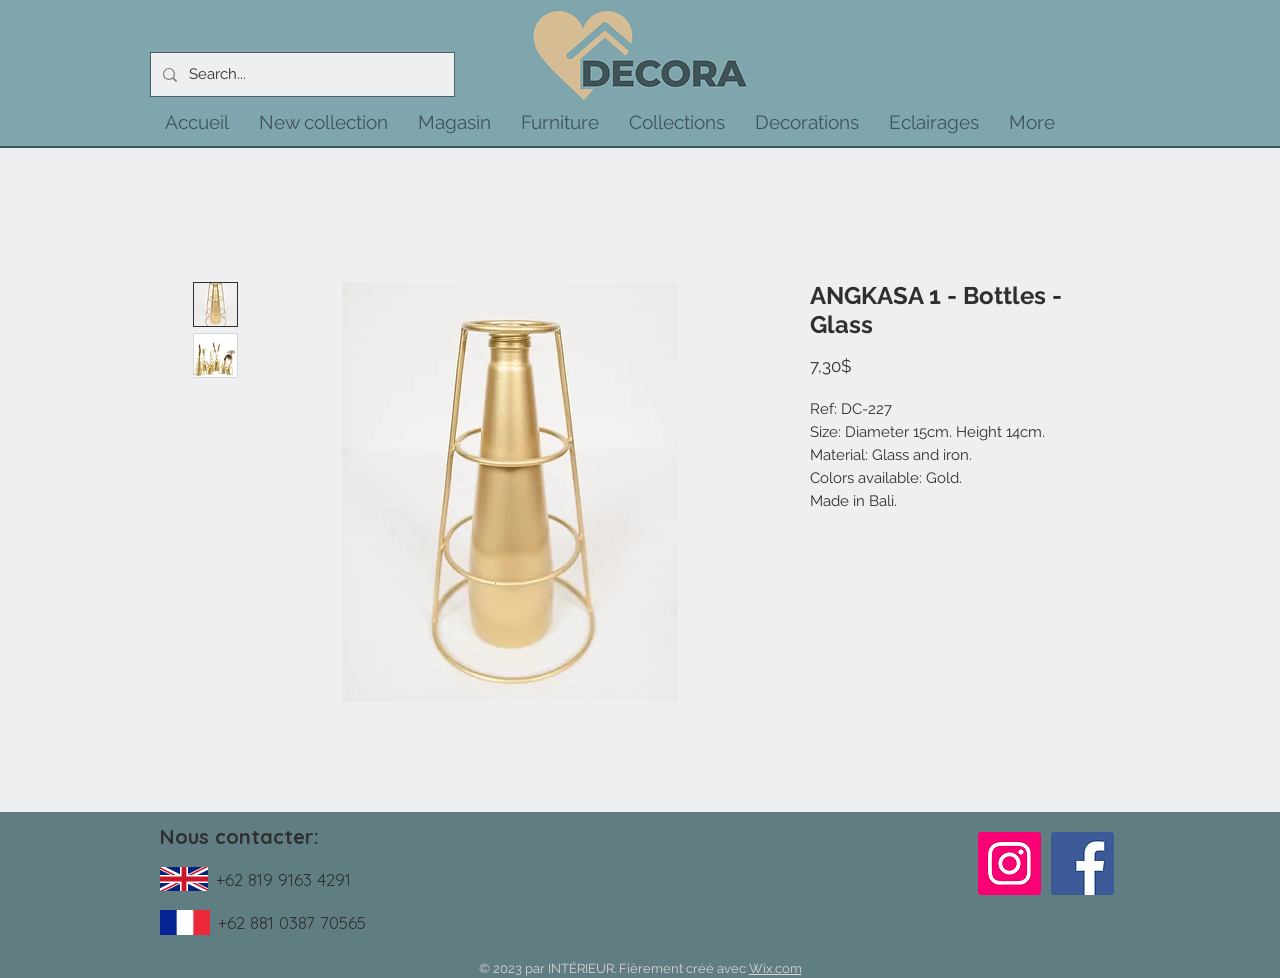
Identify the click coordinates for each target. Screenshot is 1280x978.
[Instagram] (1009, 863)
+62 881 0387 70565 (292, 922)
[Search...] (300, 74)
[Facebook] (1082, 863)
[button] (323, 122)
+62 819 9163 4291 (283, 879)
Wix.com (775, 968)
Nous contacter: (239, 836)
